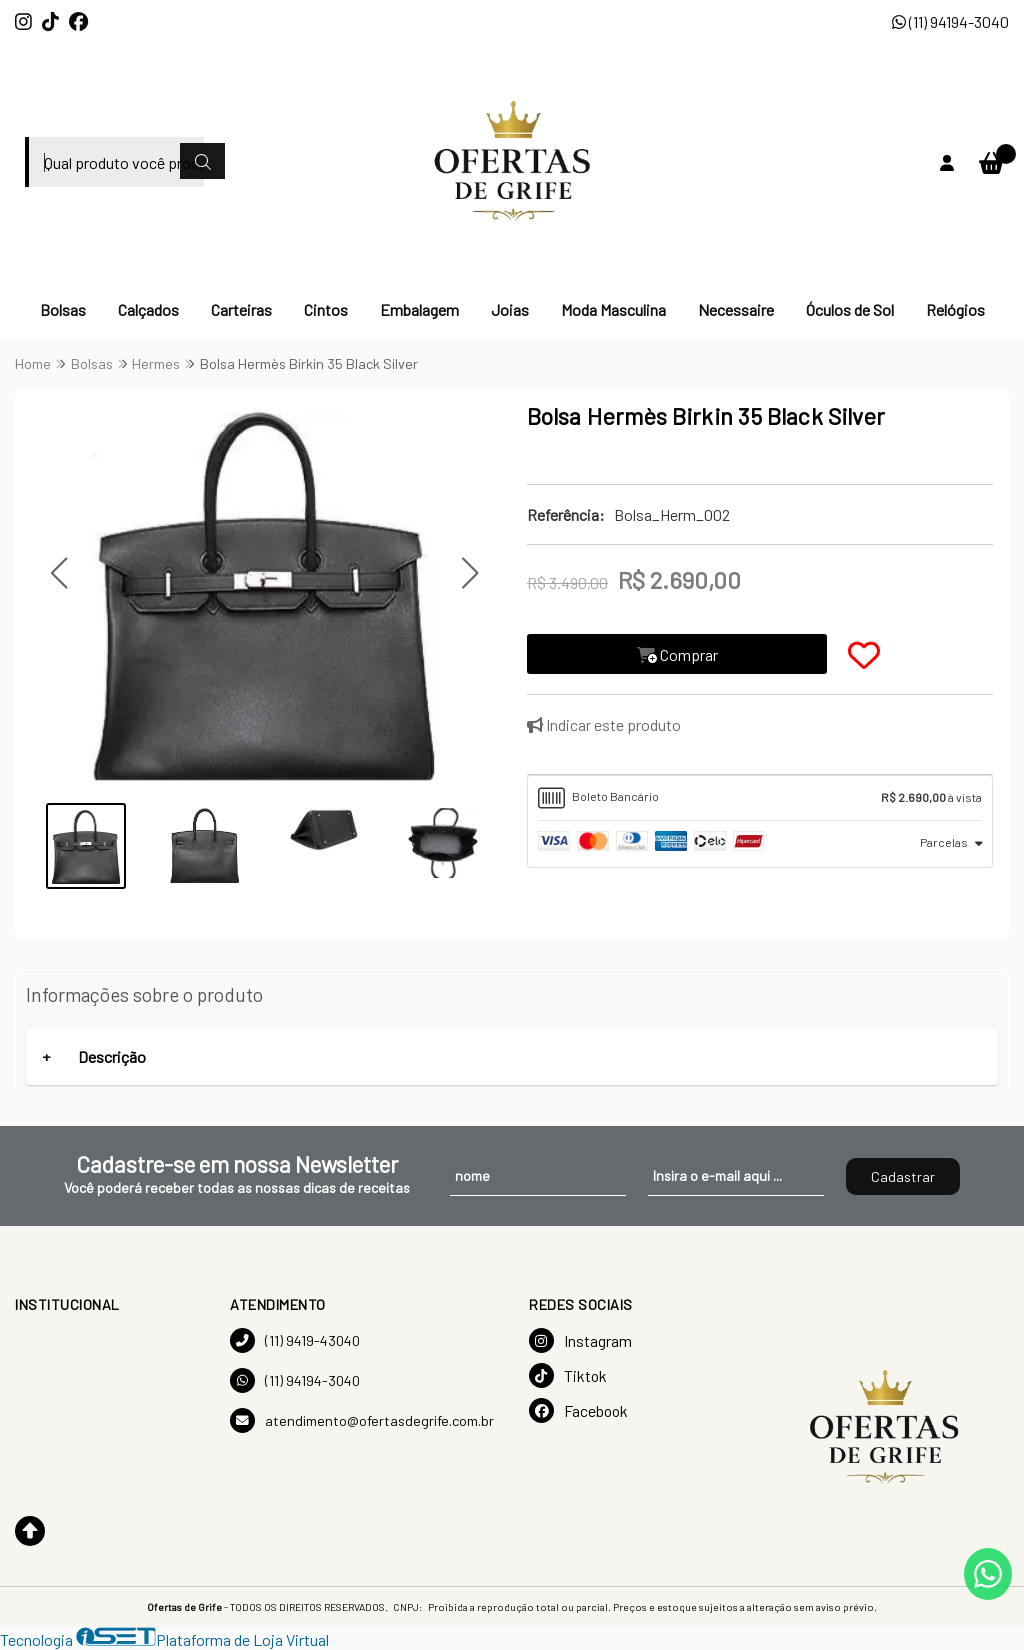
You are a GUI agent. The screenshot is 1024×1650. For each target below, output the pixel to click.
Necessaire (736, 309)
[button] (58, 573)
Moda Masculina (613, 309)
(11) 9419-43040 (295, 1340)
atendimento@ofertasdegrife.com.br (362, 1420)
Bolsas (63, 309)
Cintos (326, 309)
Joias (510, 309)
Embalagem (419, 309)
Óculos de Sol (850, 309)
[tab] (760, 798)
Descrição (112, 1056)
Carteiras (241, 309)
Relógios (955, 309)
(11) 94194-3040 (950, 21)
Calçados (148, 309)
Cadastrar (903, 1176)
